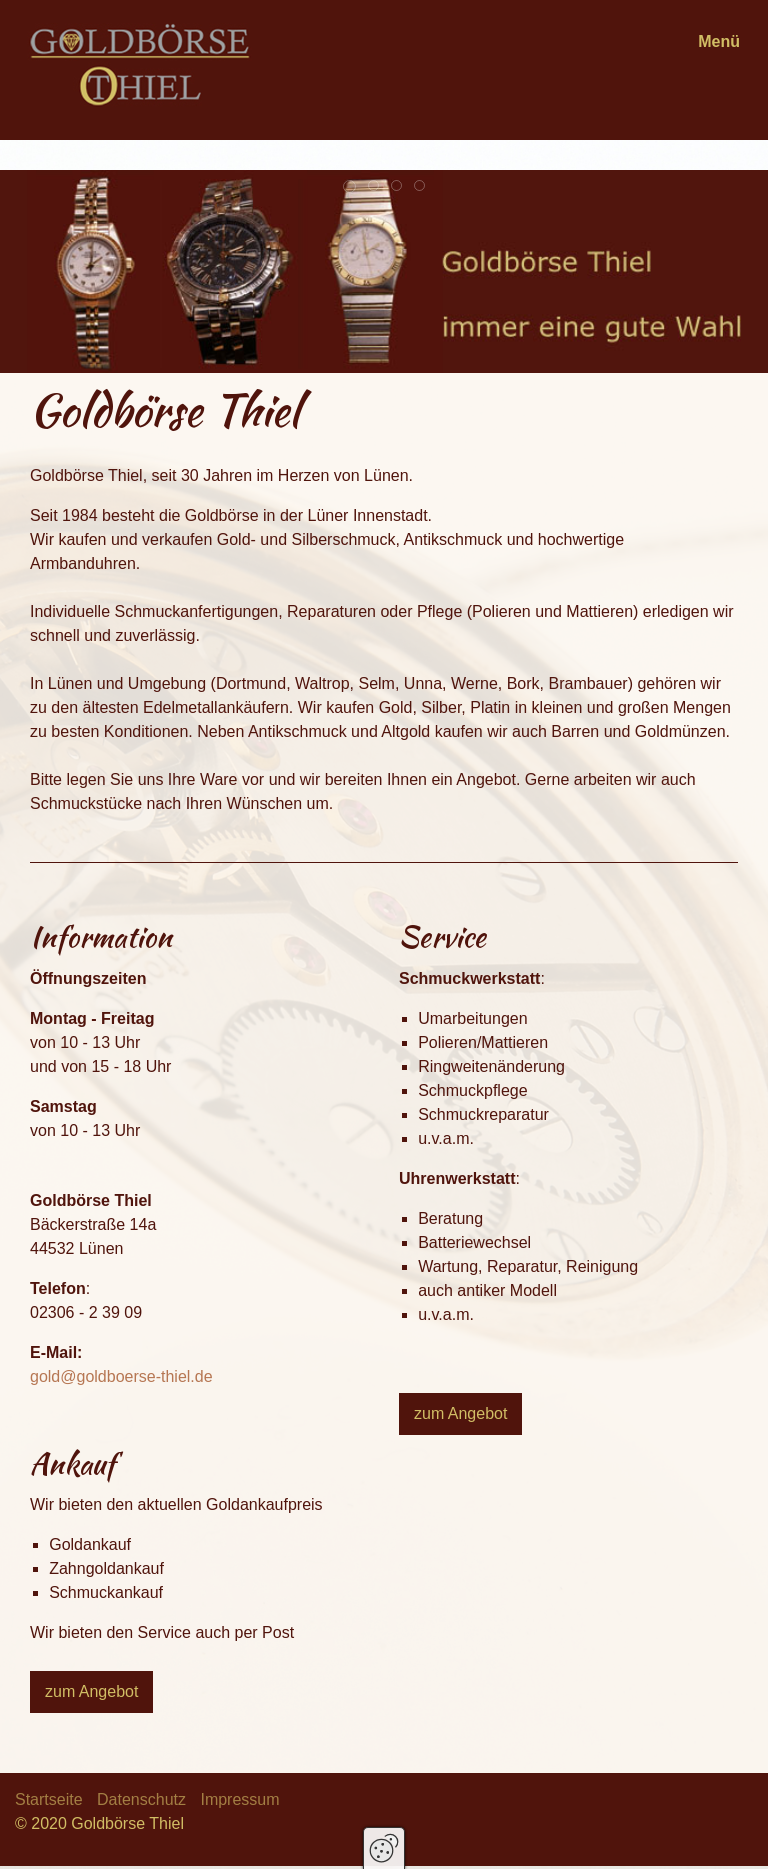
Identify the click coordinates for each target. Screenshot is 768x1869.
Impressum (239, 1799)
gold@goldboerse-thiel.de (121, 1376)
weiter (82, 357)
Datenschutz (141, 1799)
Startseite (49, 1799)
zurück (31, 357)
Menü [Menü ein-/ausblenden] (719, 41)
